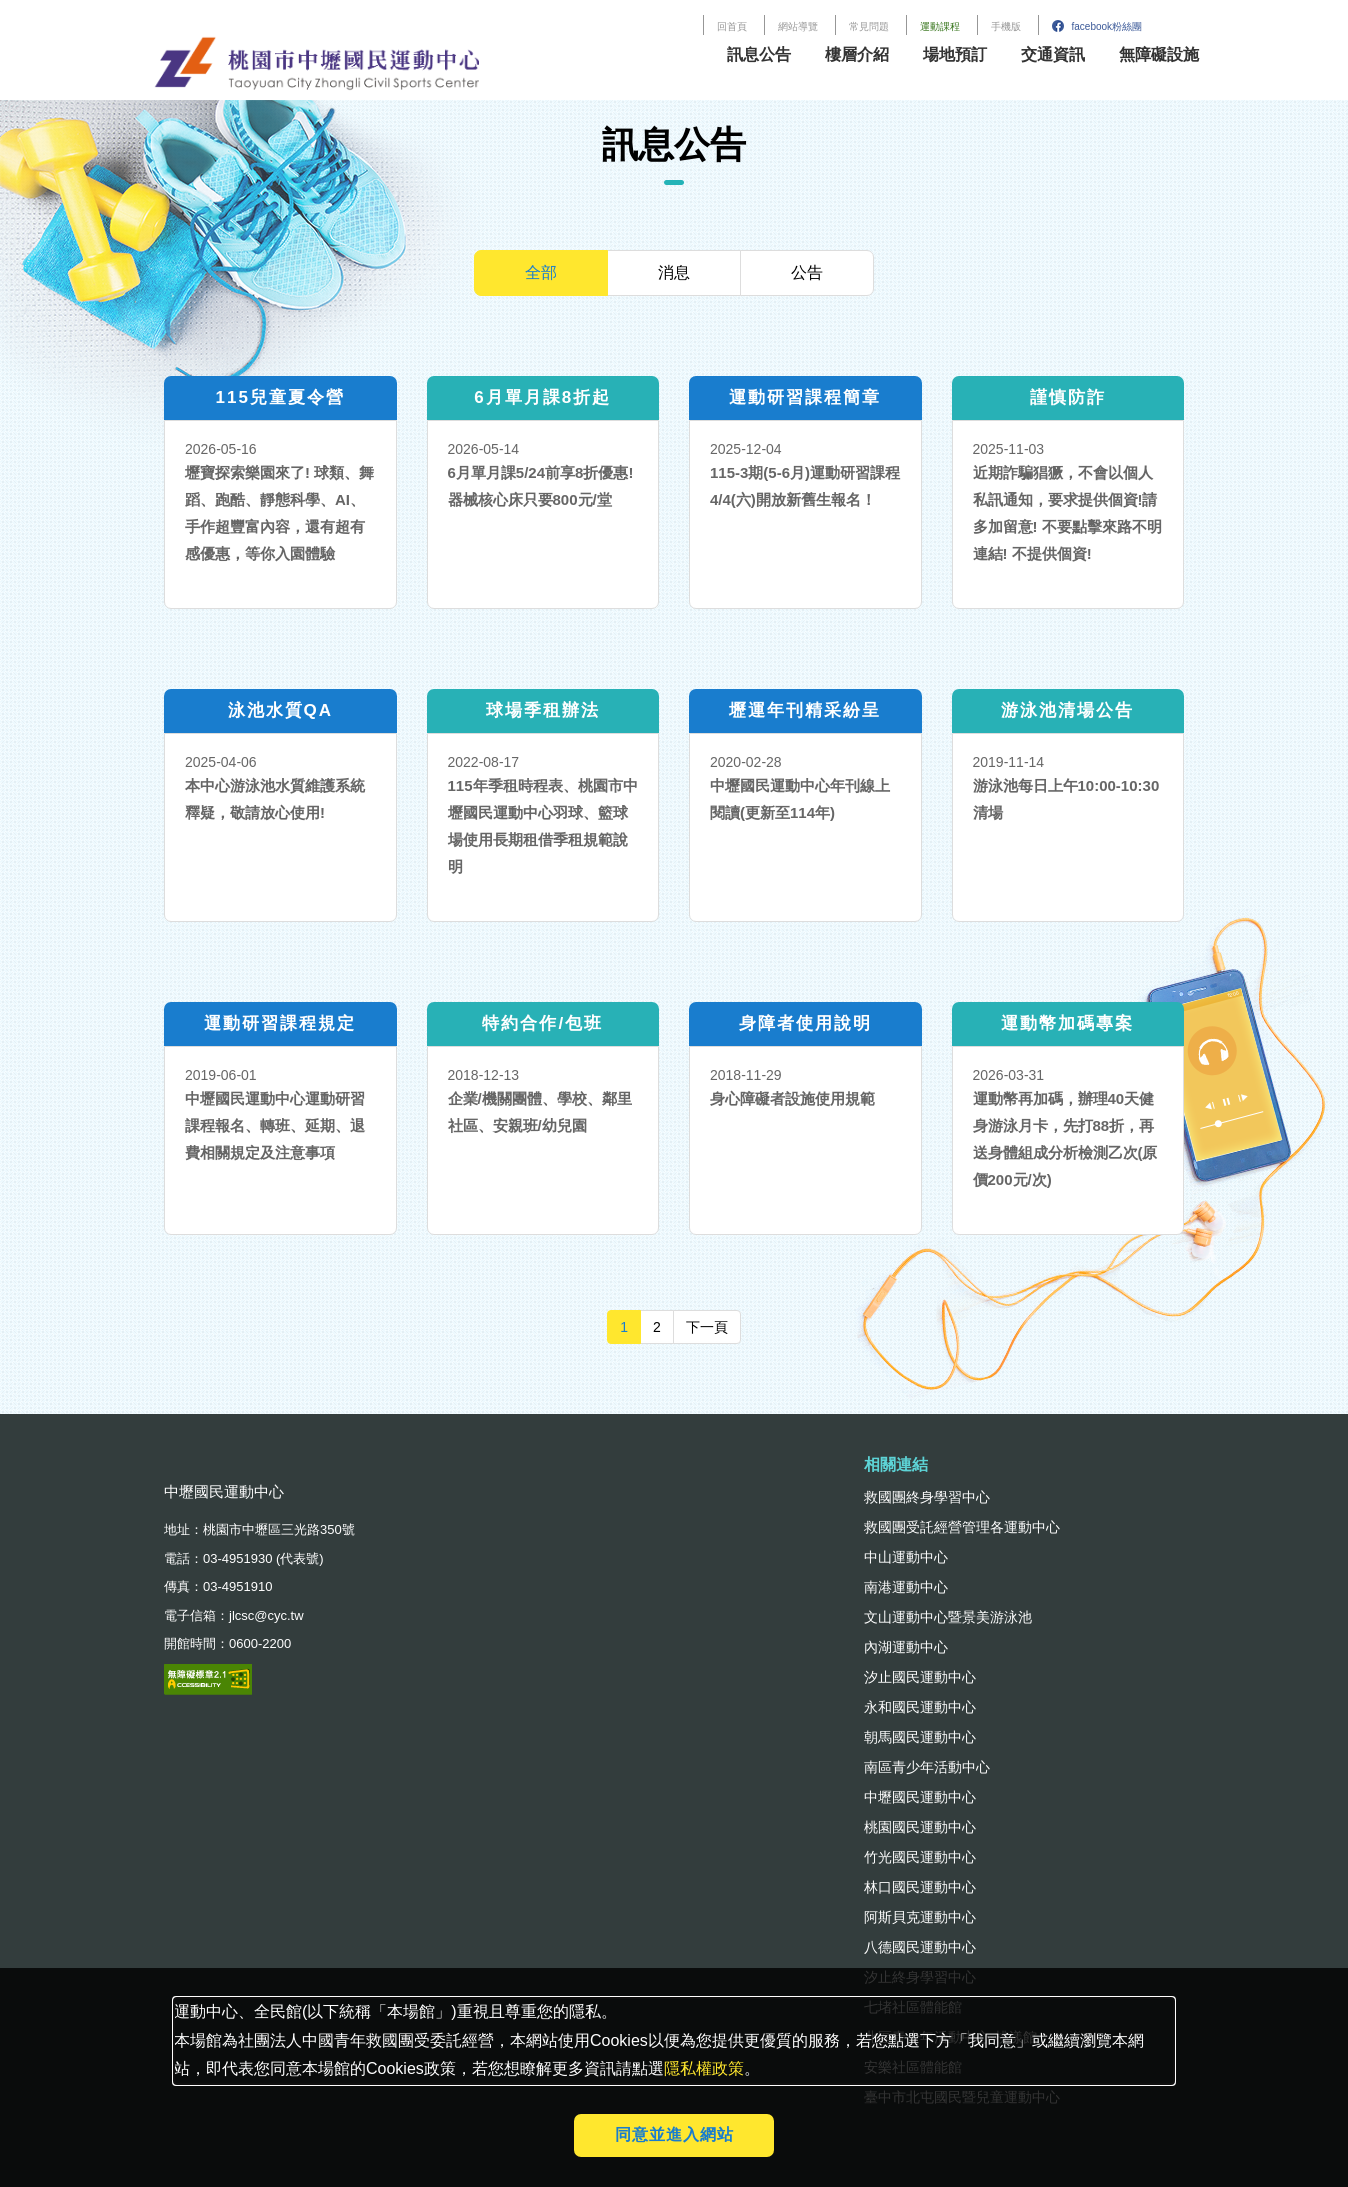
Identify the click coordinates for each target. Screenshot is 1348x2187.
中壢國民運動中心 (920, 1797)
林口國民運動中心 (920, 1887)
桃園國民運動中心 (920, 1827)
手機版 (1006, 26)
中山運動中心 (906, 1557)
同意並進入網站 (674, 2134)
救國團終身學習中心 (927, 1497)
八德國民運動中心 (920, 1947)
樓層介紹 (857, 54)
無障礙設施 (1159, 54)
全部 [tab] (541, 272)
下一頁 (713, 1325)
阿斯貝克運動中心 (920, 1917)
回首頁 (732, 26)
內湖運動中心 (906, 1647)
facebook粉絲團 (1097, 26)
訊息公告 (759, 54)
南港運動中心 (906, 1587)
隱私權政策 (704, 2068)
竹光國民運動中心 (920, 1857)
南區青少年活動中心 (927, 1767)
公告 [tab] (807, 272)
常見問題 (869, 26)
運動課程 (940, 26)
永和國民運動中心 (920, 1707)
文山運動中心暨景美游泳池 (948, 1617)
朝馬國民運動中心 (920, 1737)
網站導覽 (798, 26)
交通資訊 (1053, 54)
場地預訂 (955, 54)
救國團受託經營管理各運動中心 (962, 1527)
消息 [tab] (674, 272)
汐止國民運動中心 (920, 1677)
